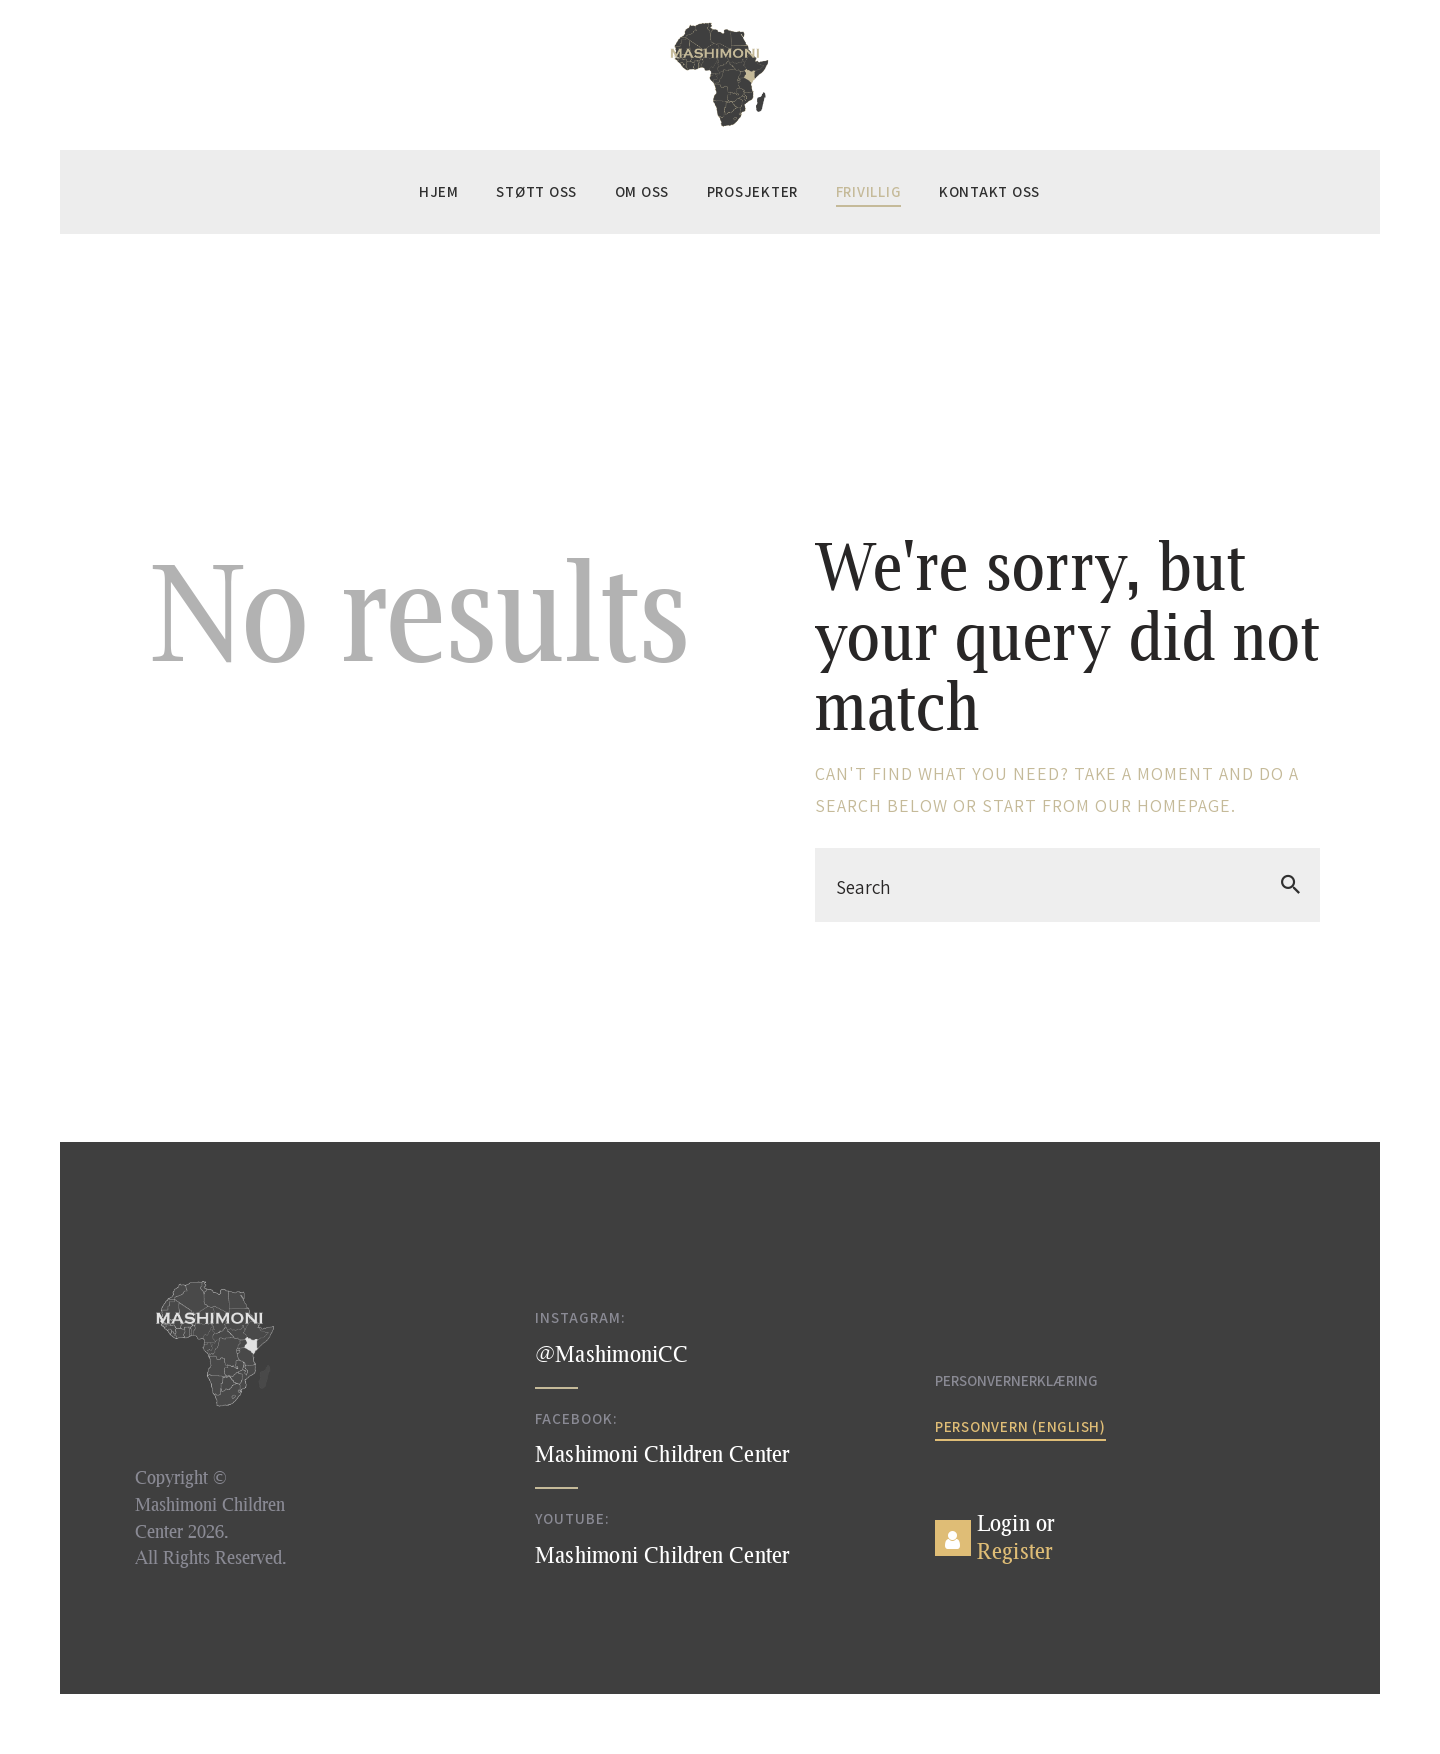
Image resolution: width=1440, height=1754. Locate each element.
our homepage (1163, 805)
